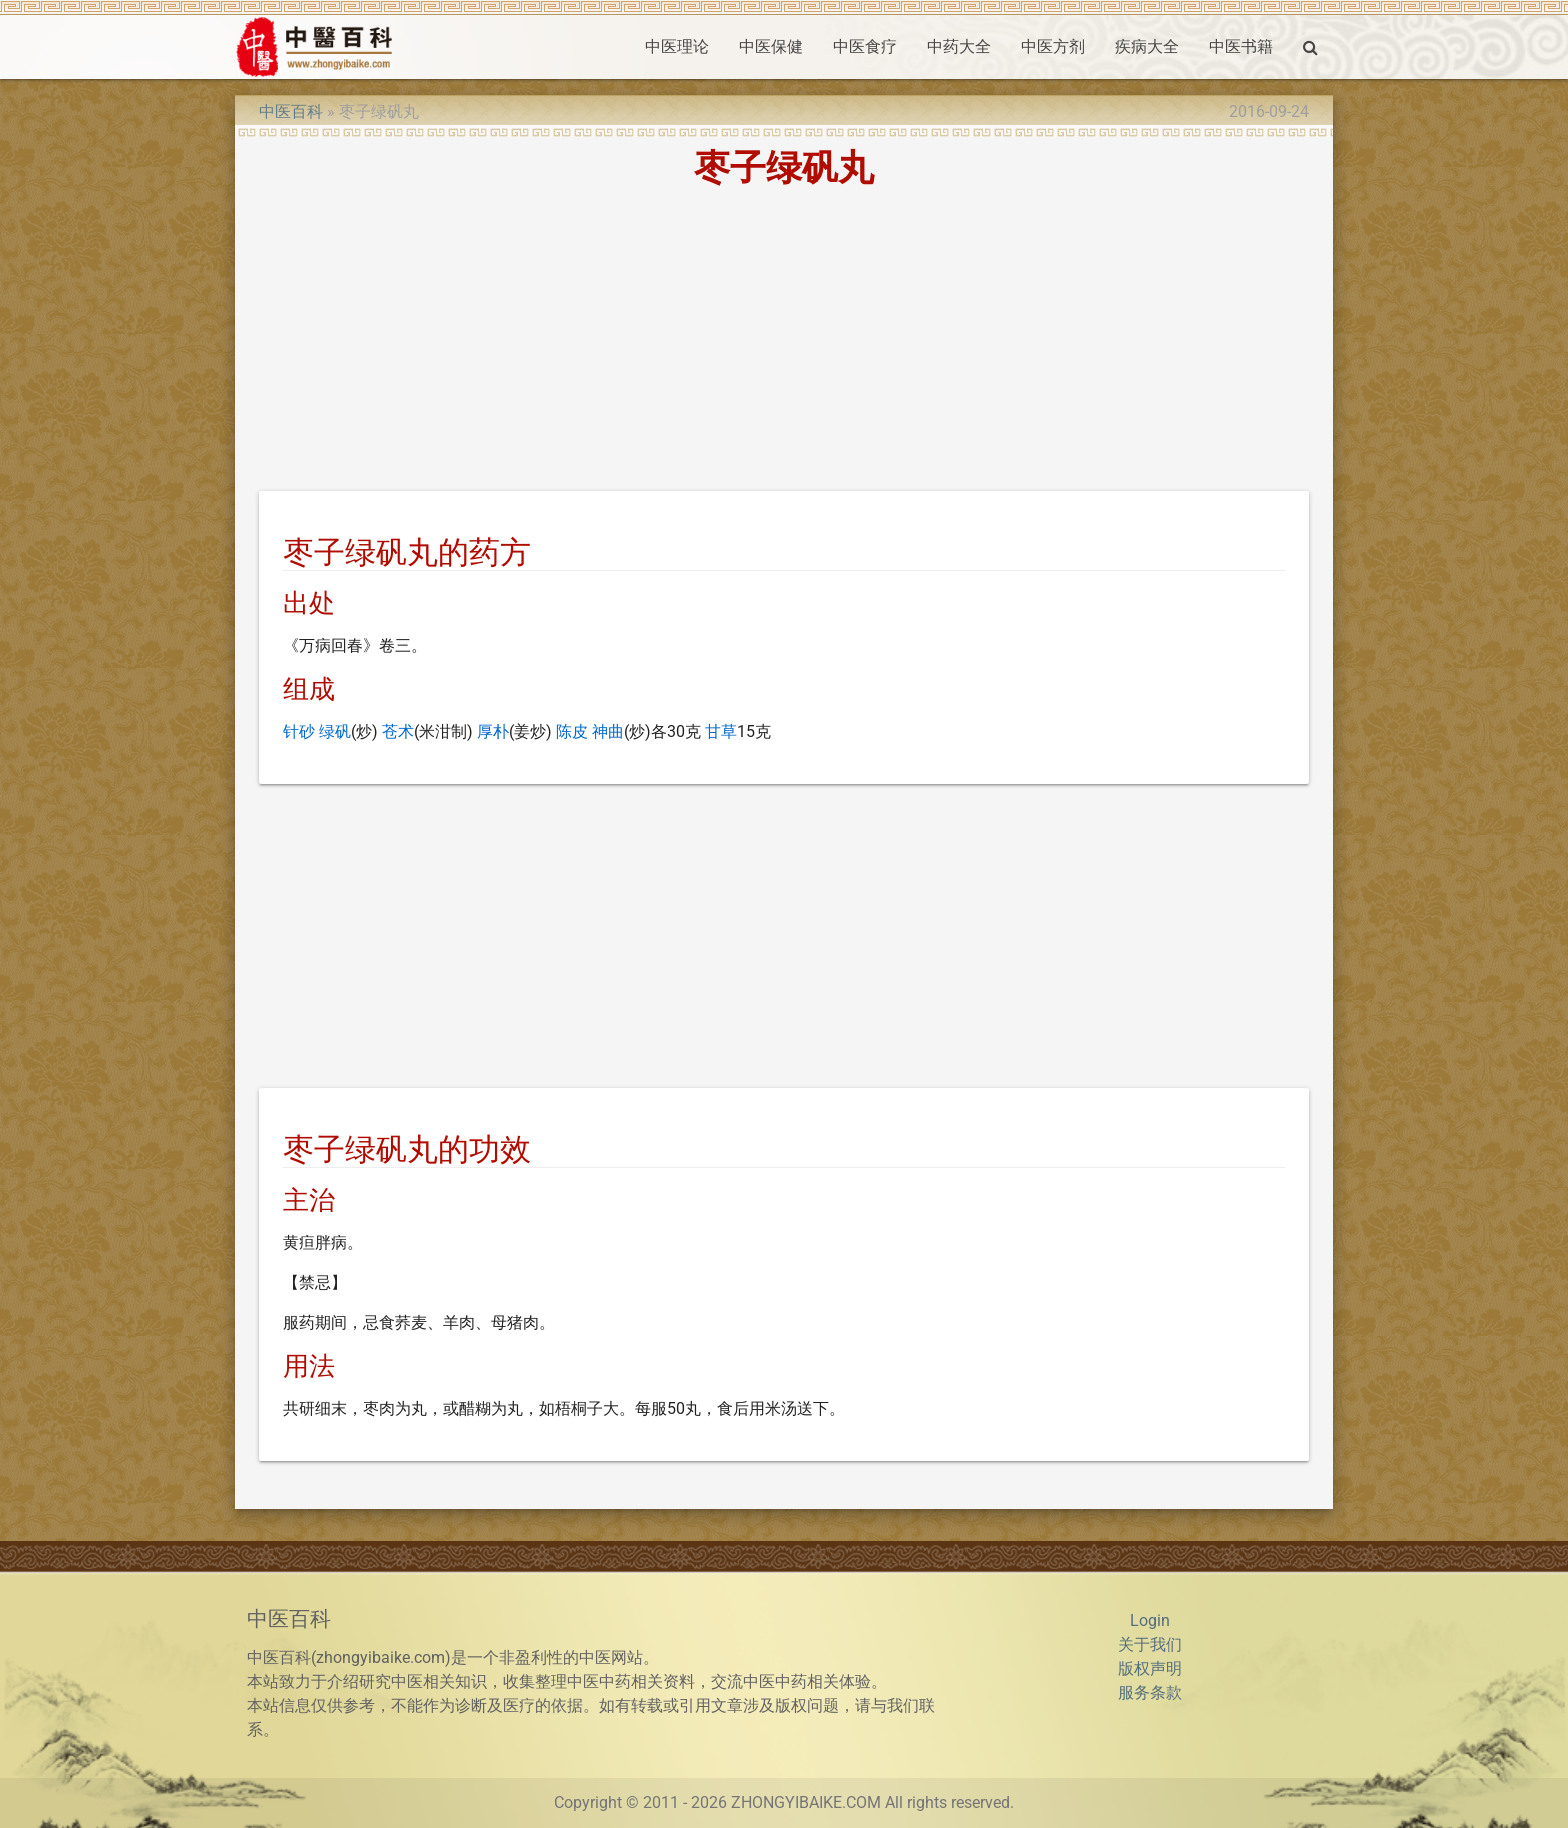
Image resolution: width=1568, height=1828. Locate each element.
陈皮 (572, 731)
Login (1150, 1620)
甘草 (721, 731)
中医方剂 (1053, 46)
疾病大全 (1147, 46)
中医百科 (291, 111)
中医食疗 (865, 46)
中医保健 (771, 46)
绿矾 (335, 731)
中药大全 (959, 46)
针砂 (299, 731)
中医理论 (677, 46)
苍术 (398, 731)
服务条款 (1150, 1692)
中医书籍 (1241, 46)
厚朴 (493, 731)
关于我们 (1150, 1644)
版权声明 (1150, 1668)
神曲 (608, 731)
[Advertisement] (784, 343)
